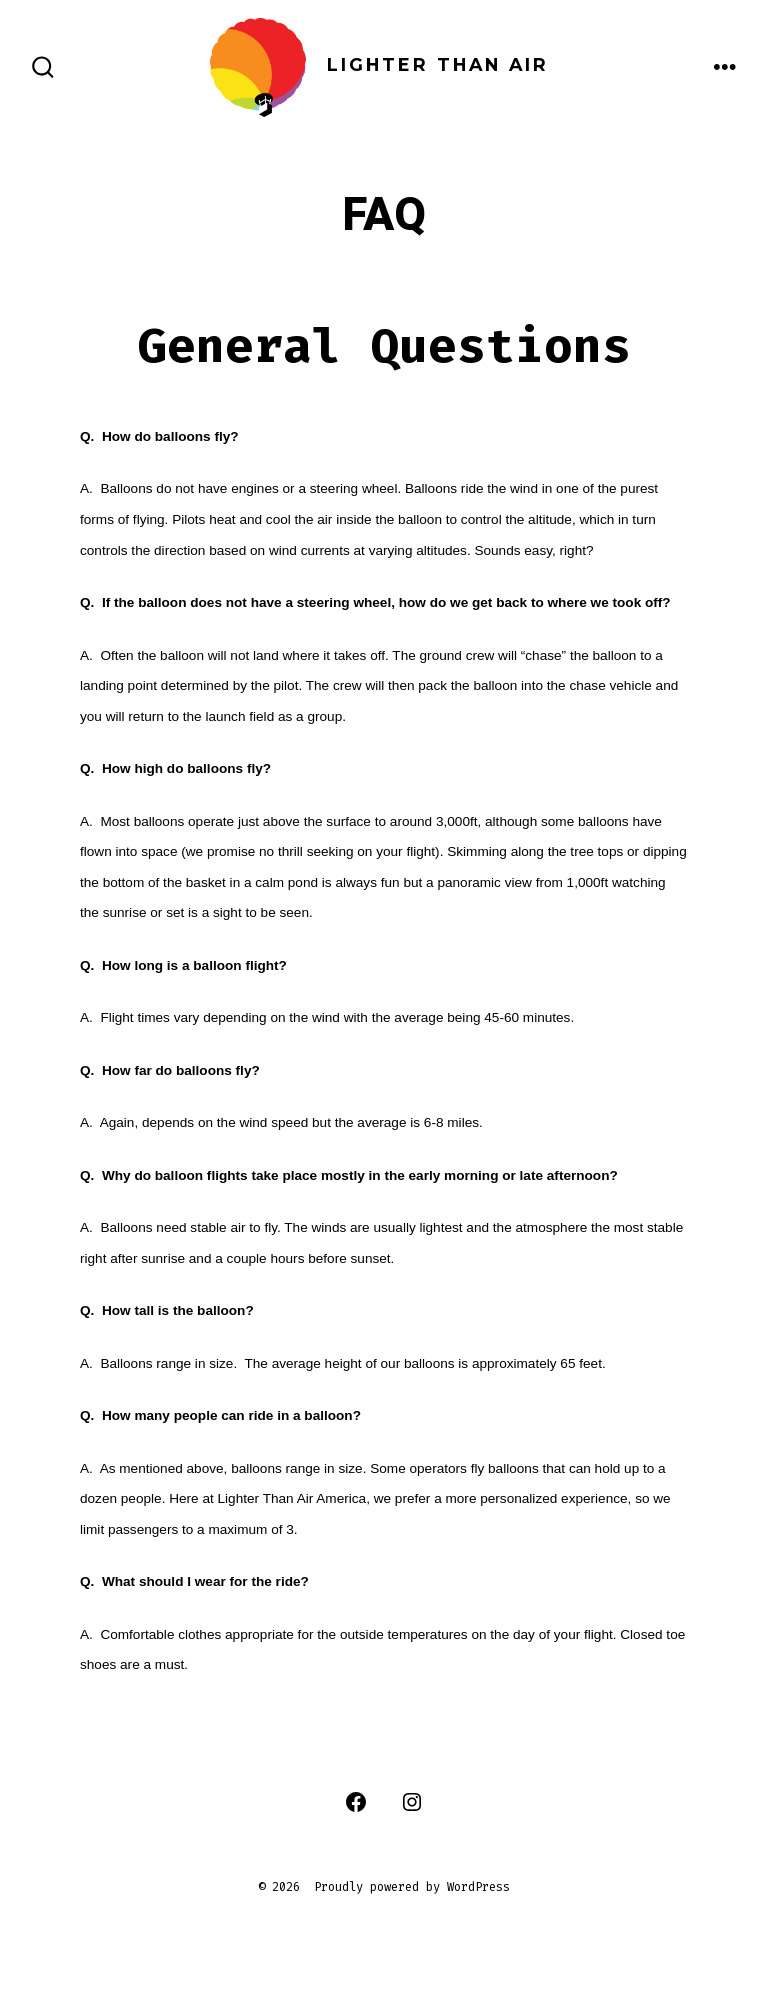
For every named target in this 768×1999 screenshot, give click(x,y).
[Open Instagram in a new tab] (412, 1802)
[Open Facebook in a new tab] (356, 1802)
